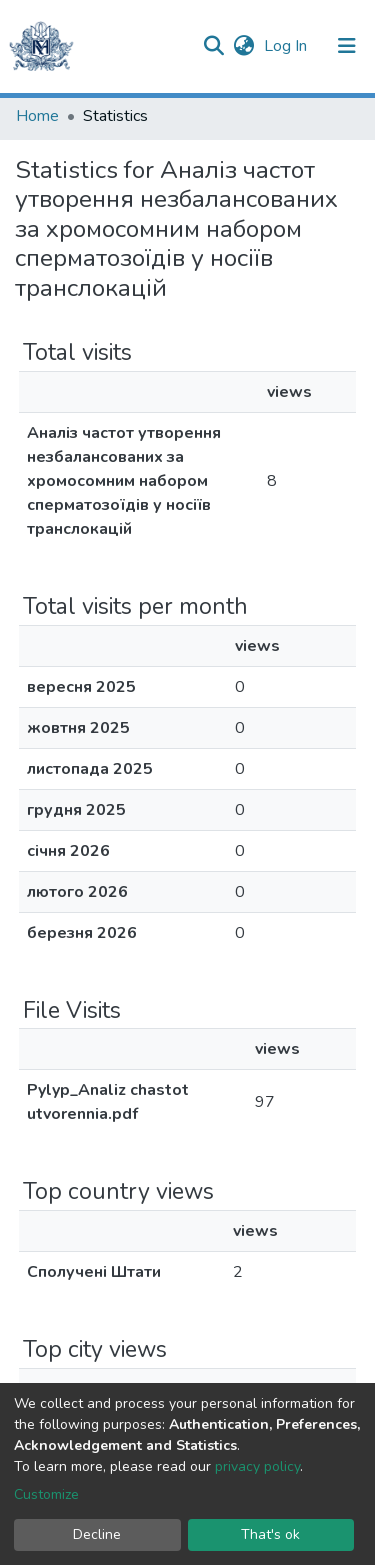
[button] (243, 46)
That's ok (270, 1534)
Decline (97, 1534)
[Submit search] (213, 46)
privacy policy (257, 1466)
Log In (287, 46)
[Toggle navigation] (347, 46)
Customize (46, 1494)
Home (37, 116)
